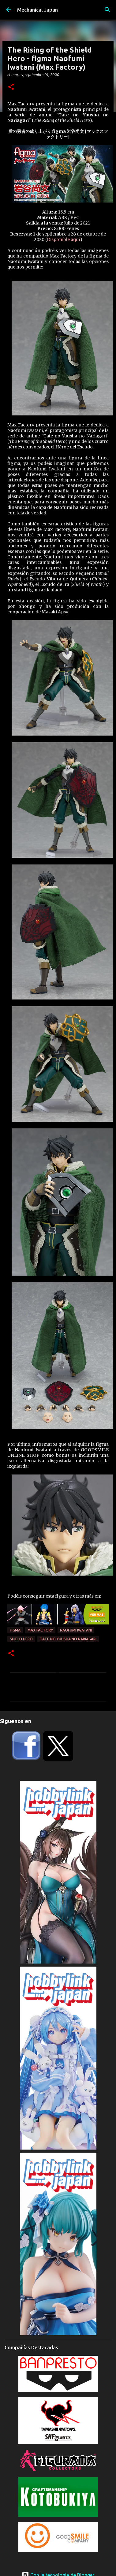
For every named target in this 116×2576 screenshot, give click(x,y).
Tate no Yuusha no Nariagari (68, 1639)
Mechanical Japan (37, 10)
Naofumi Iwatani (76, 1630)
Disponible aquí (63, 239)
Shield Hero (21, 1639)
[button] (11, 87)
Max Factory (40, 1630)
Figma (15, 1630)
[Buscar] (107, 9)
